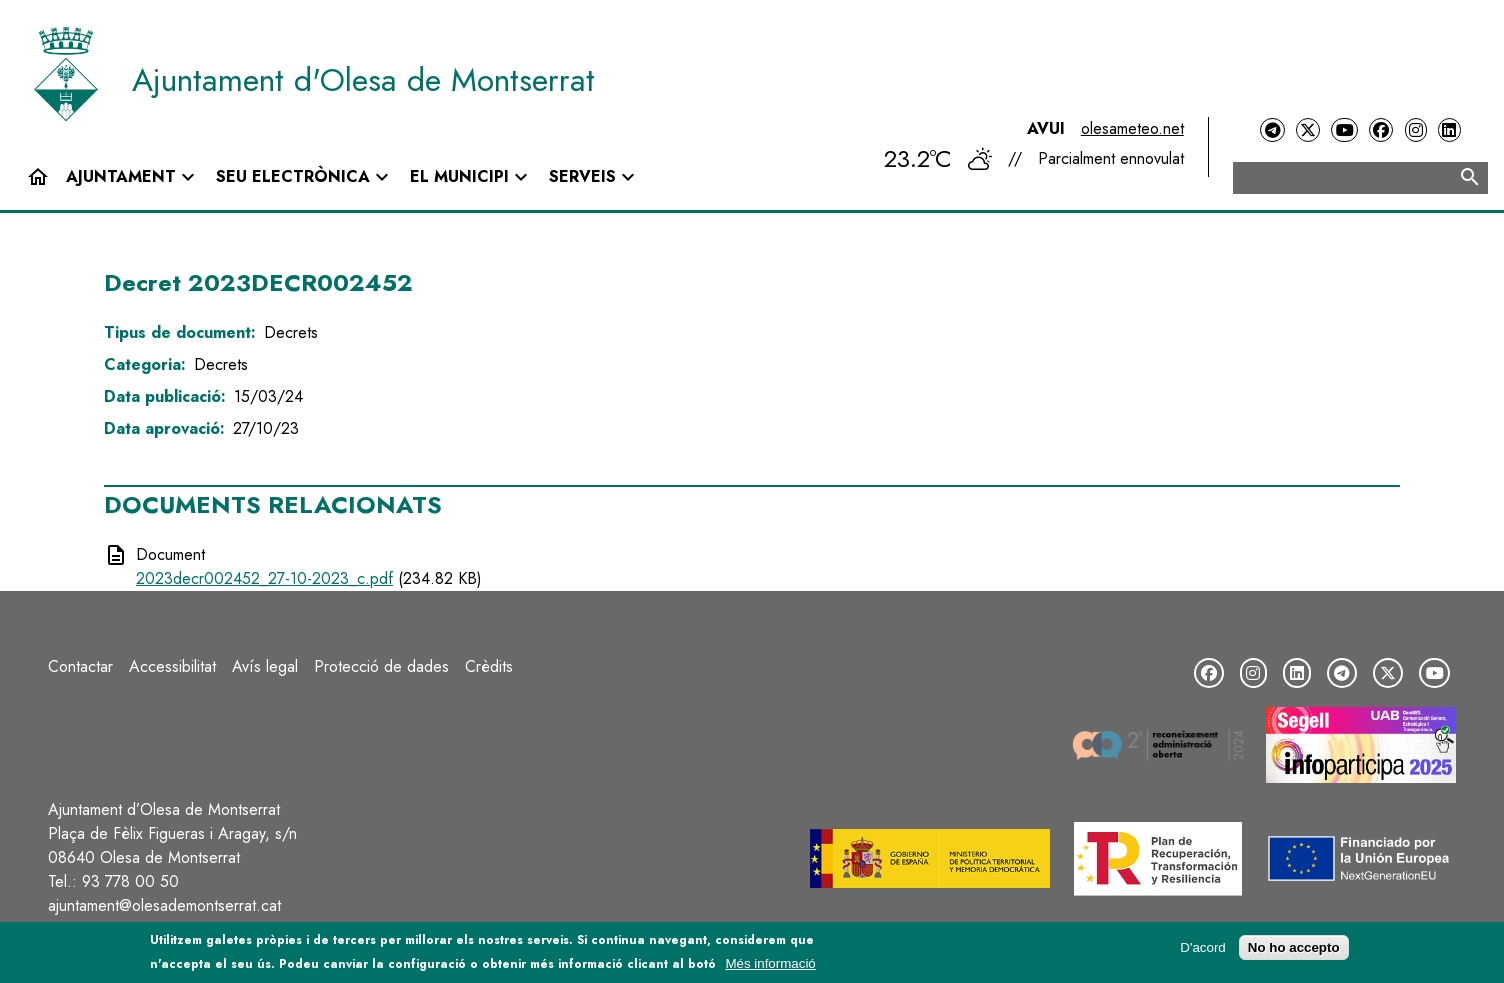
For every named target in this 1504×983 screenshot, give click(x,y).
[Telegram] (1272, 130)
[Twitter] (1308, 130)
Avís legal (265, 666)
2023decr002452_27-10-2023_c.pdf (264, 578)
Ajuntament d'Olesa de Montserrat (363, 80)
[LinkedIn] (1449, 130)
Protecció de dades (381, 666)
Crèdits (489, 666)
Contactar (80, 666)
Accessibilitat (172, 666)
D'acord (1203, 948)
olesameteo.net (1132, 128)
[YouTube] (1344, 130)
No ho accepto (1294, 948)
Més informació (770, 964)
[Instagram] (1416, 130)
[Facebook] (1381, 130)
